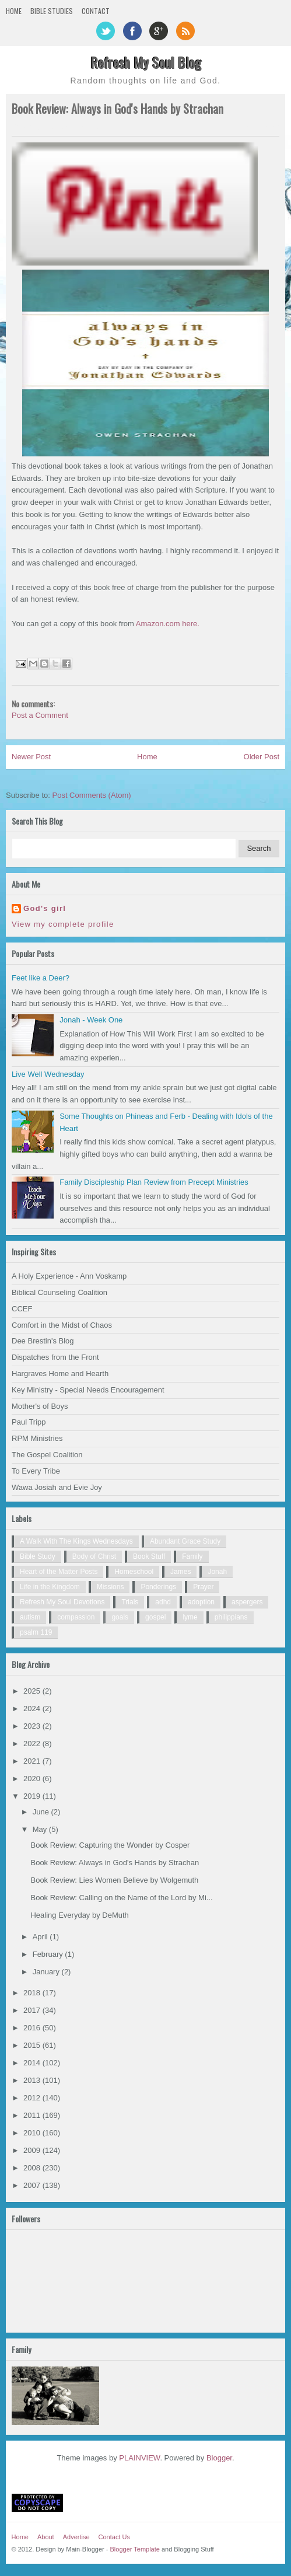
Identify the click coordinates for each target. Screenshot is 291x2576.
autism (30, 1617)
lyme (190, 1617)
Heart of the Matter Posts (58, 1572)
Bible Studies (51, 11)
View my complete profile (63, 924)
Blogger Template (135, 2549)
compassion (75, 1617)
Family (192, 1556)
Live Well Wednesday (48, 1074)
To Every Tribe (36, 1471)
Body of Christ (94, 1556)
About (45, 2536)
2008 (33, 2167)
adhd (163, 1602)
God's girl (44, 908)
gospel (155, 1617)
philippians (231, 1617)
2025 (33, 1691)
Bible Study (37, 1556)
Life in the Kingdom (50, 1587)
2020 (33, 1778)
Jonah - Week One (90, 1019)
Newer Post (31, 756)
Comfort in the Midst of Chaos (62, 1325)
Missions (110, 1587)
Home (14, 11)
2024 (33, 1708)
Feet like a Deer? (40, 977)
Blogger (219, 2457)
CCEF (22, 1308)
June (42, 1811)
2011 (33, 2115)
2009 (33, 2150)
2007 (33, 2185)
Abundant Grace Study (185, 1541)
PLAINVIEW (139, 2457)
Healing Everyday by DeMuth (79, 1915)
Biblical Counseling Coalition (59, 1292)
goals (119, 1617)
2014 (33, 2062)
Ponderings (158, 1587)
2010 (33, 2132)
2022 (33, 1743)
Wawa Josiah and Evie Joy (57, 1487)
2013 (33, 2080)
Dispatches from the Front (55, 1357)
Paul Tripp (29, 1422)
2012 (33, 2097)
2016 (33, 2027)
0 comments (261, 126)
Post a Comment (40, 715)
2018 (33, 1992)
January (47, 1971)
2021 (33, 1761)
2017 (33, 2010)
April (41, 1936)
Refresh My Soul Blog (145, 62)
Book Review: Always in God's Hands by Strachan (114, 1862)
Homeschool (133, 1572)
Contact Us (114, 2536)
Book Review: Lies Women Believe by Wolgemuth (114, 1880)
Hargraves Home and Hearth (60, 1373)
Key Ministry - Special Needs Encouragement (88, 1389)
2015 (33, 2045)
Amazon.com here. (167, 623)
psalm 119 (36, 1632)
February (49, 1954)
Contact (96, 11)
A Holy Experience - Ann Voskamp (69, 1276)
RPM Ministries (37, 1438)
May (41, 1829)
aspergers (247, 1602)
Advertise (76, 2536)
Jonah (217, 1572)
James (180, 1572)
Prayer (203, 1587)
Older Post (261, 756)
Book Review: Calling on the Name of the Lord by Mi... (121, 1897)
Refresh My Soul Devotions (62, 1602)
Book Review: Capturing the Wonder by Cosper (110, 1845)
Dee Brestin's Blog (43, 1340)
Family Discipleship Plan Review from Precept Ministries (153, 1182)
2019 (33, 1796)
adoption (201, 1602)
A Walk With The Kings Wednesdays (76, 1541)
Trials (129, 1602)
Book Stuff (149, 1556)
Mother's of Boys (40, 1406)
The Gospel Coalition (47, 1454)
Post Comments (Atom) (91, 795)
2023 (33, 1726)
